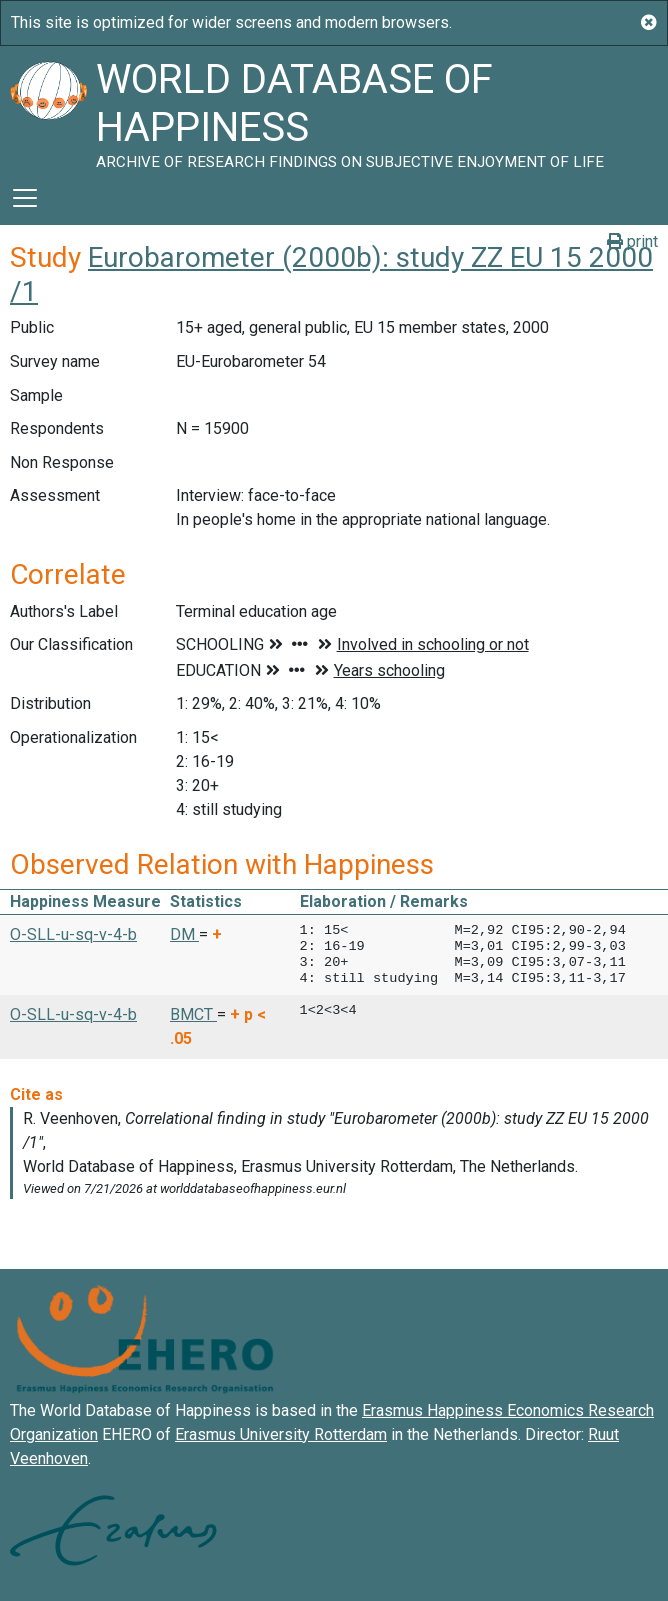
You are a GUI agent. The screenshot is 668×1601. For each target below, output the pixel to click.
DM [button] (184, 934)
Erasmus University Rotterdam (281, 1434)
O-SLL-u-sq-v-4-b (73, 934)
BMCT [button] (193, 1014)
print (632, 241)
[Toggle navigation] (25, 198)
